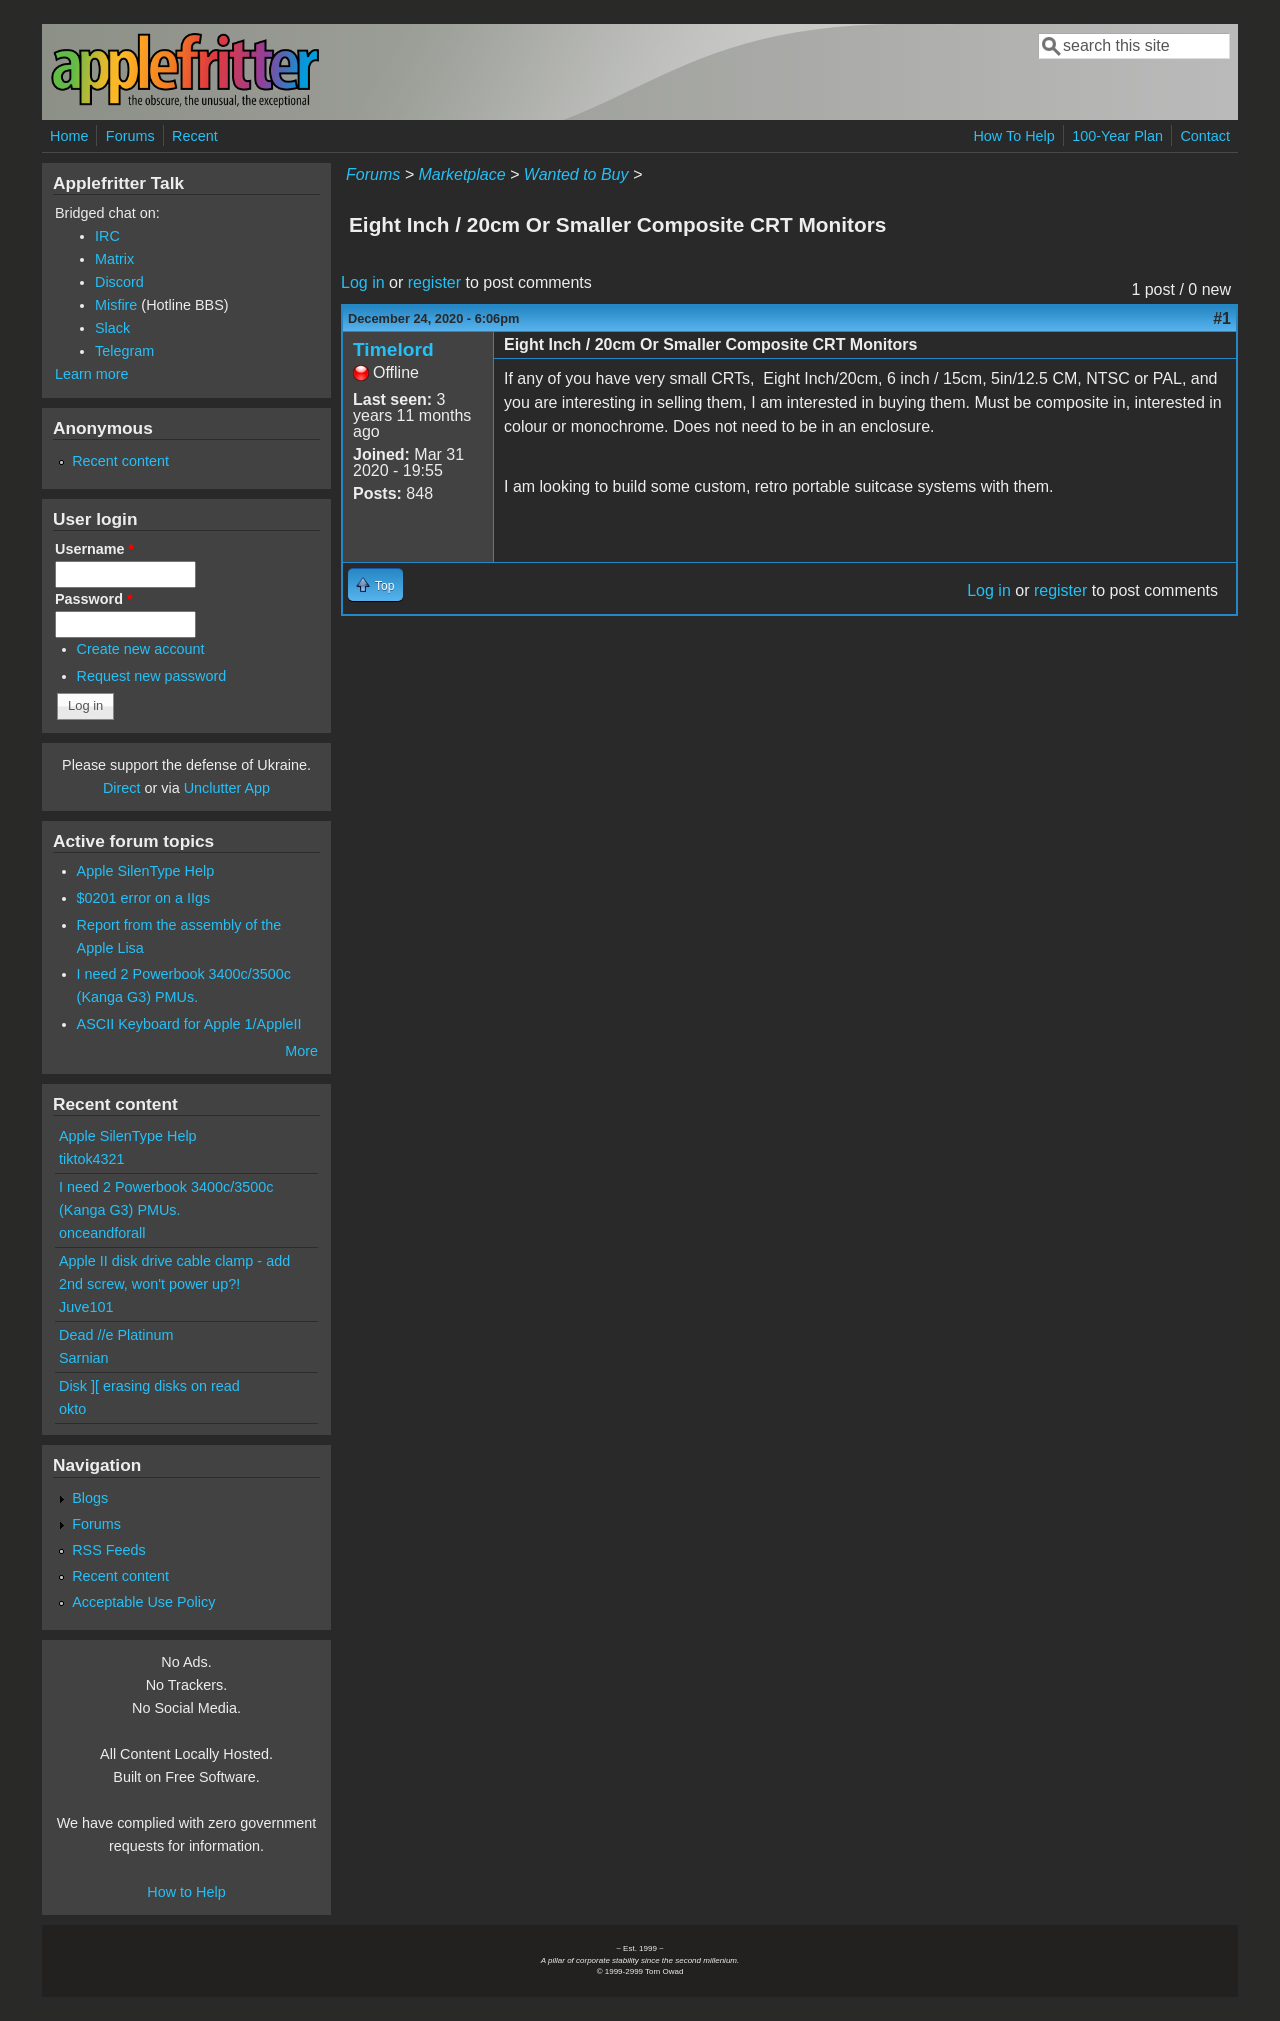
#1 (1222, 318)
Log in (363, 282)
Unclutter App (227, 788)
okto (72, 1409)
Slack (112, 328)
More (301, 1051)
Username (94, 549)
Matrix (114, 259)
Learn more (92, 374)
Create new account (141, 649)
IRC (107, 236)
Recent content (120, 461)
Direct (122, 788)
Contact (1205, 136)
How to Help (186, 1892)
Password (94, 599)
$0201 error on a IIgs (144, 898)
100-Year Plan (1117, 136)
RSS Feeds (109, 1550)
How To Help (1013, 136)
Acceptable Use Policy (143, 1602)
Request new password (152, 676)
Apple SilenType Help (146, 871)
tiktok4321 (92, 1159)
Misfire (116, 305)
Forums (130, 136)
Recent (195, 136)
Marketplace (461, 174)
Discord (119, 282)
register (434, 282)
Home (69, 136)
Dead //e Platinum (116, 1335)
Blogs (90, 1498)
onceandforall (102, 1233)
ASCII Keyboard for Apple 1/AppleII (189, 1024)
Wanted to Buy (576, 174)
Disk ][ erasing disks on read (149, 1386)
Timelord (393, 349)
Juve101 (86, 1307)
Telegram (124, 351)
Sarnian (84, 1358)
